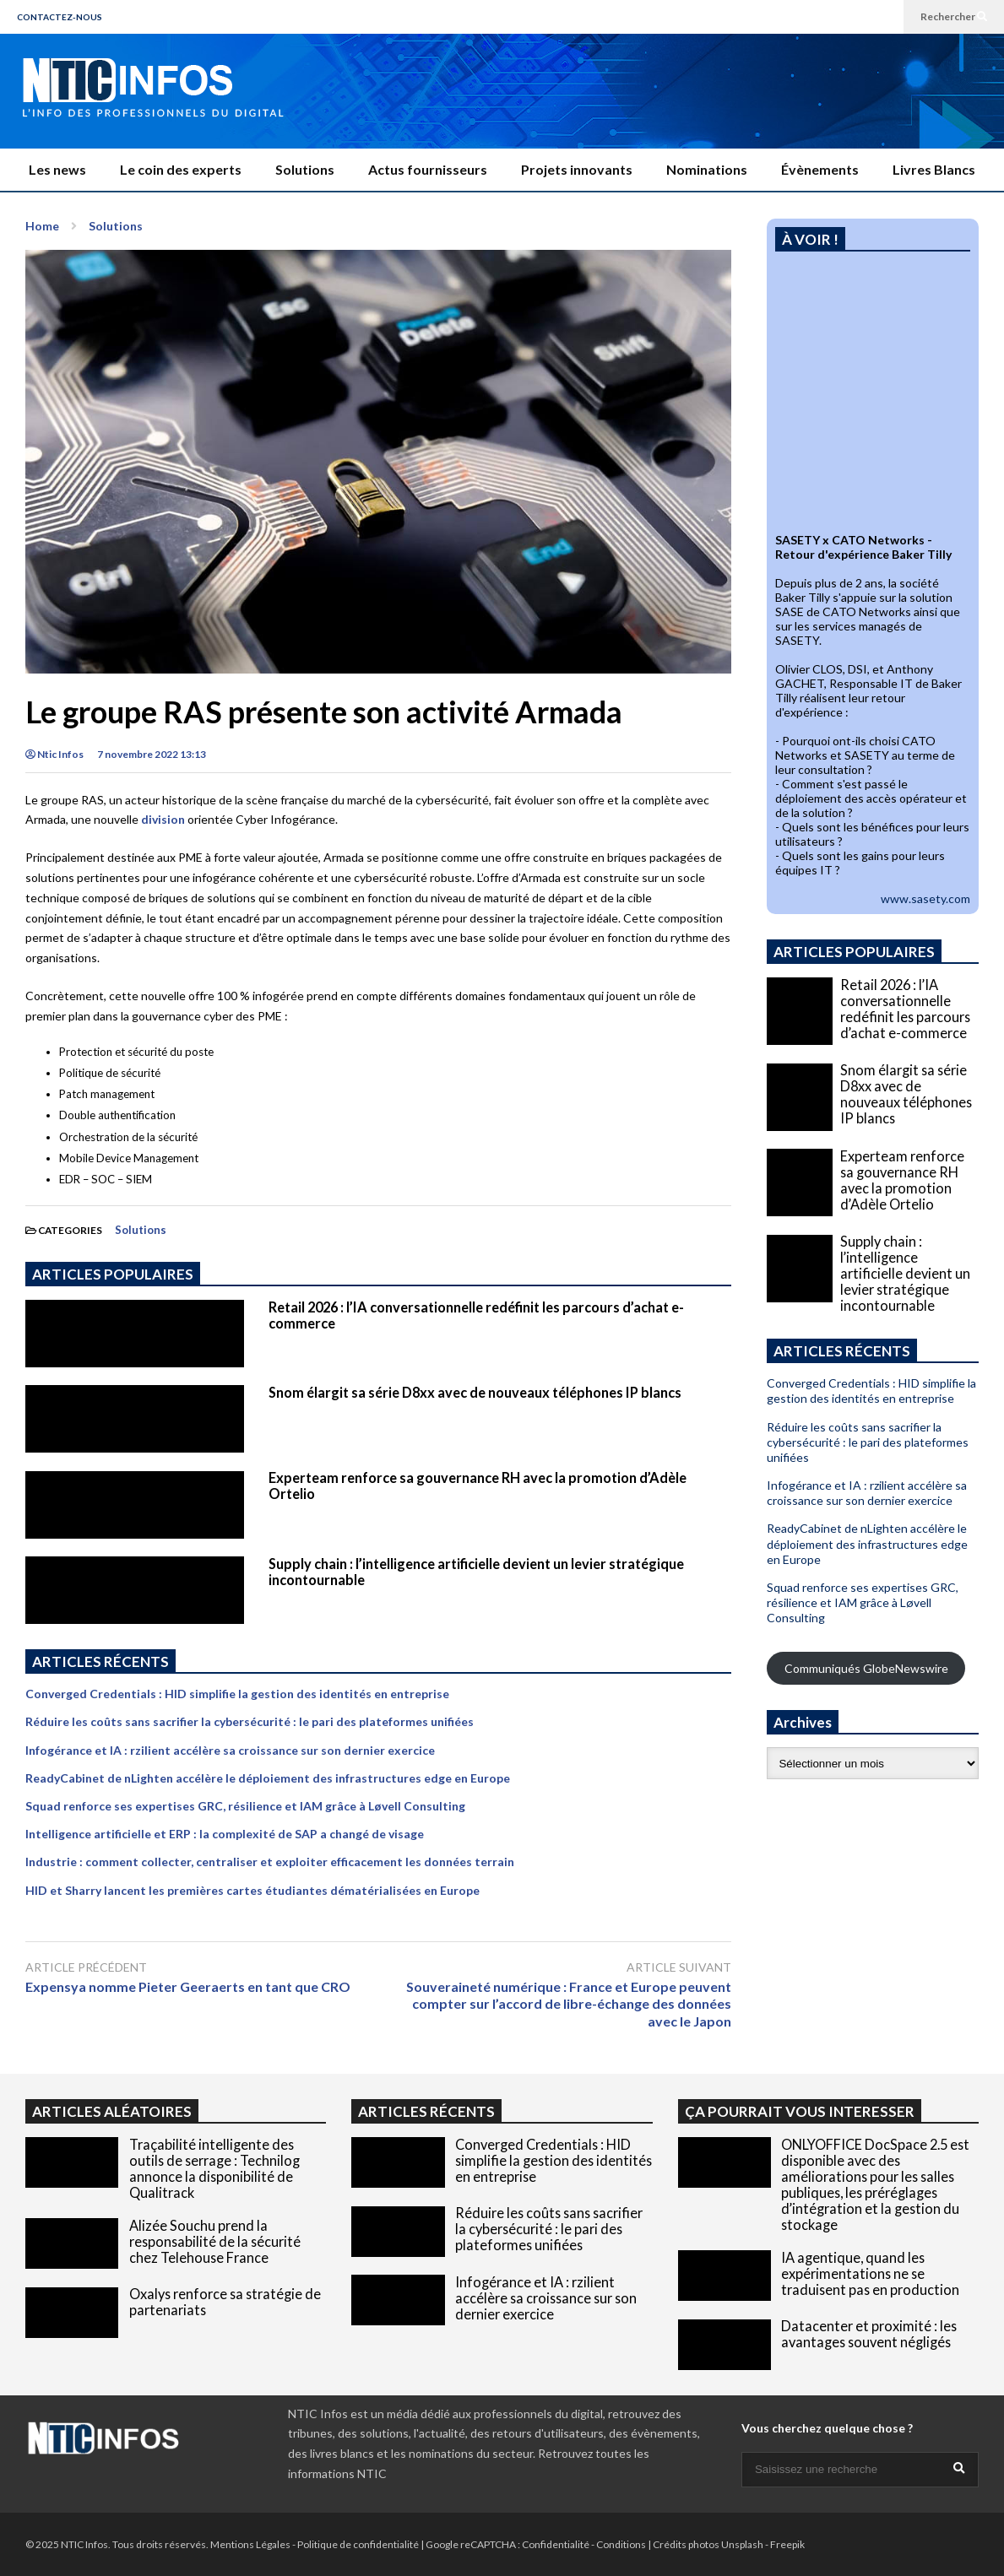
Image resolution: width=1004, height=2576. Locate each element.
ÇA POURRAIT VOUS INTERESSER (799, 2111)
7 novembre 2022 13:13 (151, 754)
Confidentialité (555, 2544)
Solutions (304, 169)
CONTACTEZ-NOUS (59, 17)
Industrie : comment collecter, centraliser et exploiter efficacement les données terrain (269, 1861)
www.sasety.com (925, 898)
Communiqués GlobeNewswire (866, 1668)
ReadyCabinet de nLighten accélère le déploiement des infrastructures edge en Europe (267, 1778)
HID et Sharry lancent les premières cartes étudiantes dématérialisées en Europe (252, 1890)
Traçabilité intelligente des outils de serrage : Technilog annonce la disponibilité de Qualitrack (214, 2168)
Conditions (621, 2544)
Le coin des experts (181, 169)
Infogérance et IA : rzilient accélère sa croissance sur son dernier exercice (230, 1750)
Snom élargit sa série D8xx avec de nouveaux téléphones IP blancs (475, 1392)
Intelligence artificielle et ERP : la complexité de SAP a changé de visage (224, 1833)
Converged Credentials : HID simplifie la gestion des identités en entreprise (237, 1693)
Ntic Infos (54, 754)
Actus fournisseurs (427, 169)
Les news (57, 169)
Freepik (787, 2544)
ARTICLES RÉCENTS (426, 2111)
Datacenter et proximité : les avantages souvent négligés (869, 2334)
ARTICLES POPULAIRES (112, 1274)
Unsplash (742, 2544)
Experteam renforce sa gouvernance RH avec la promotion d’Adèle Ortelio (902, 1180)
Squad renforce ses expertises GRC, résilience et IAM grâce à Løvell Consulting (245, 1806)
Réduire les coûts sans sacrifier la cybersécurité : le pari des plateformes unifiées (249, 1721)
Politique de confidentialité (358, 2544)
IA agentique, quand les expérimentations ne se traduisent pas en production (870, 2273)
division (163, 819)
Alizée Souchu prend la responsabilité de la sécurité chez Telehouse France (215, 2241)
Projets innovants (576, 169)
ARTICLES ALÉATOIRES (112, 2111)
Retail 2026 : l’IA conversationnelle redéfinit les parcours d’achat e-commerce (905, 1009)
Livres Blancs (934, 169)
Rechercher (953, 16)
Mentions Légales (250, 2544)
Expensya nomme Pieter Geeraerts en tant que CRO (191, 1986)
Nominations (706, 169)
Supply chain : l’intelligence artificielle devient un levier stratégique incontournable (905, 1273)
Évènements (820, 169)
